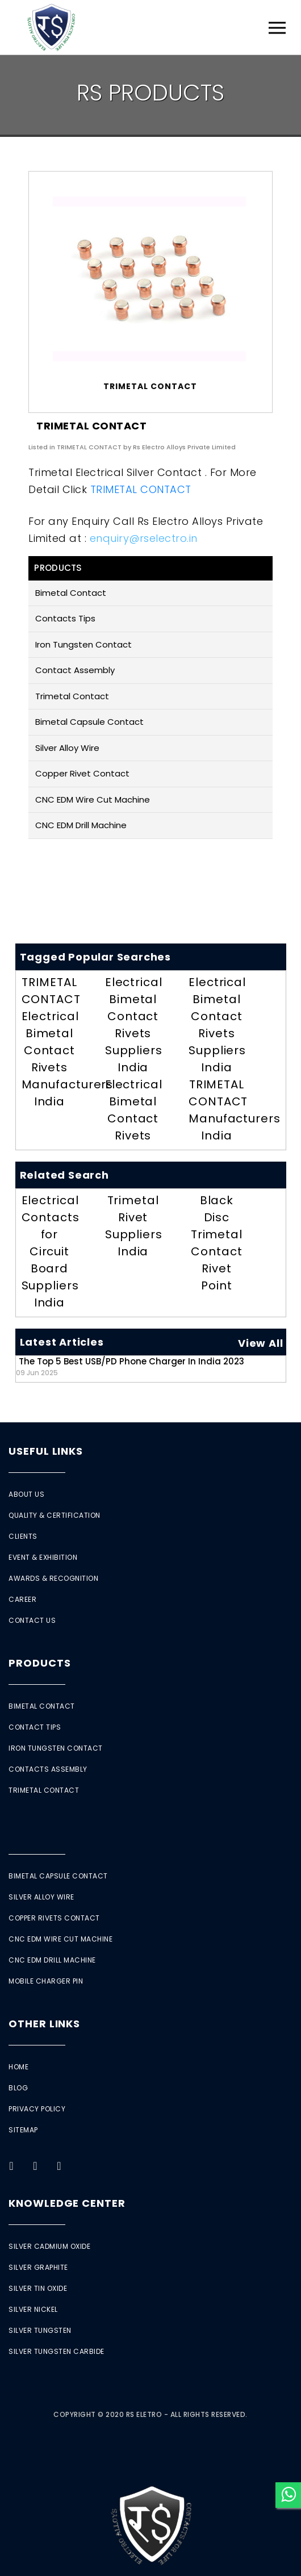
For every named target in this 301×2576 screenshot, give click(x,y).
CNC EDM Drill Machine (81, 825)
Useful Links (46, 1451)
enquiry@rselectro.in (144, 538)
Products (39, 1663)
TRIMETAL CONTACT (140, 489)
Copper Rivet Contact (82, 773)
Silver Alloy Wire (67, 748)
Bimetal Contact (70, 593)
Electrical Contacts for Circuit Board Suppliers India (51, 1251)
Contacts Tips (65, 618)
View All (260, 1343)
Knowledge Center (67, 2203)
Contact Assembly (75, 670)
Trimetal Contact (72, 696)
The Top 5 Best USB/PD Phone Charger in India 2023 (130, 1366)
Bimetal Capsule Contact (89, 722)
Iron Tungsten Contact (83, 644)
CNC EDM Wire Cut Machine (92, 799)
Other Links (44, 2023)
